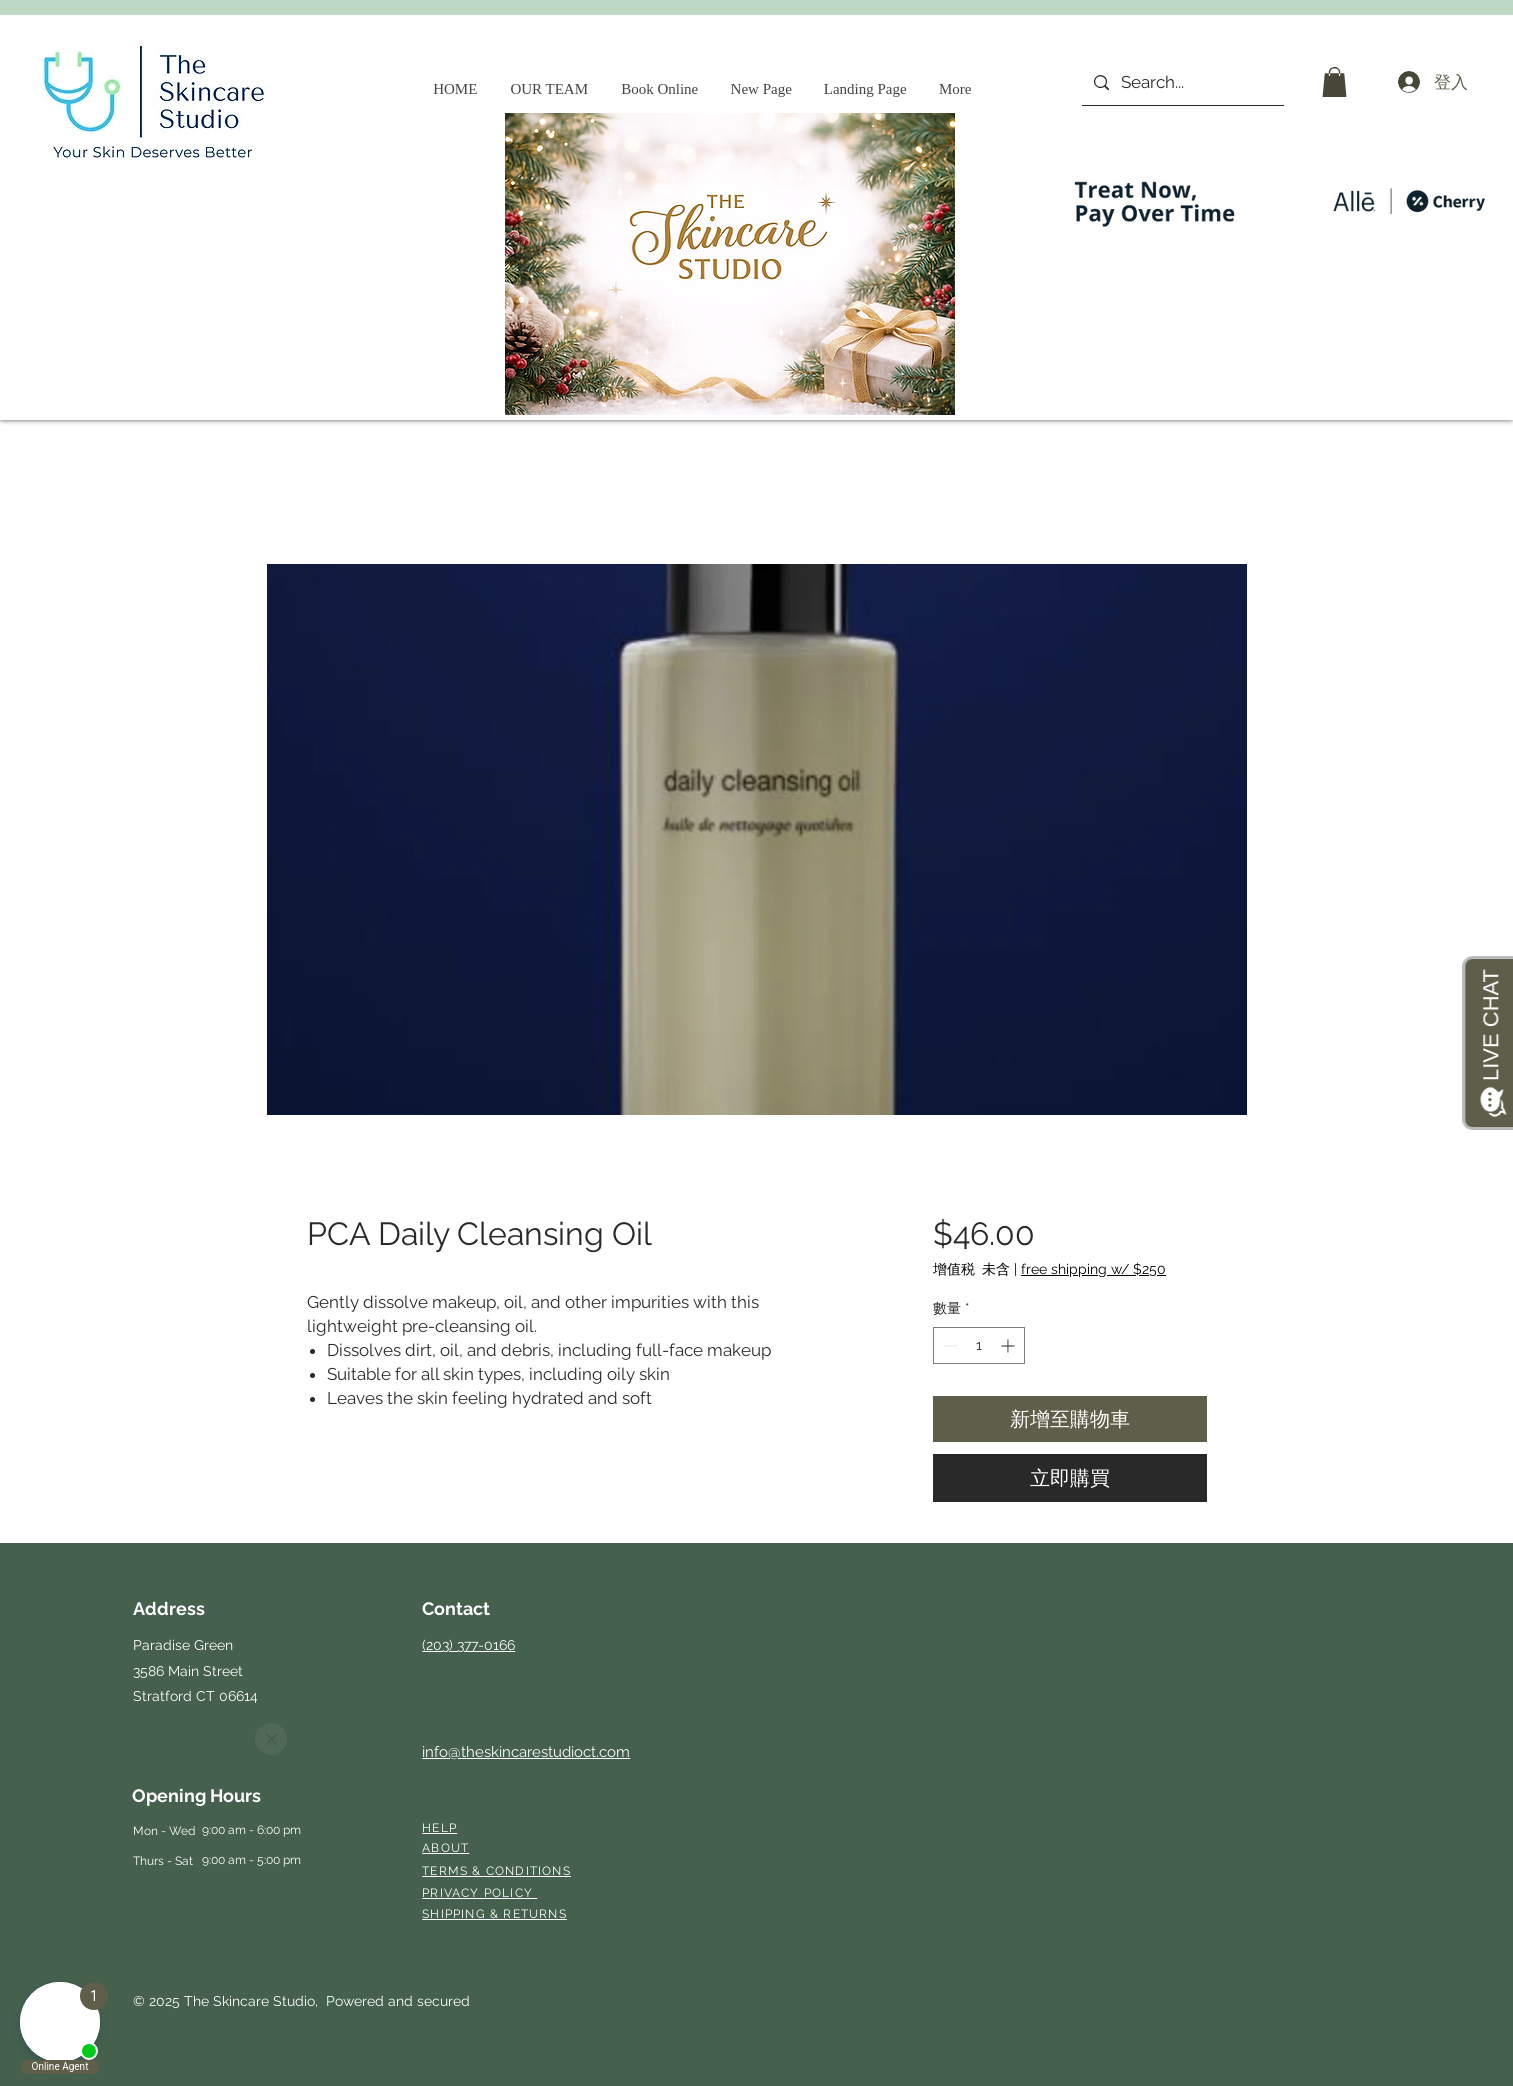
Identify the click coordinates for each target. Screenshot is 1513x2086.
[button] (1334, 82)
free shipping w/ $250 (1093, 1269)
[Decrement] (948, 1345)
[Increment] (1009, 1345)
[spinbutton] (979, 1345)
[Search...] (1181, 83)
